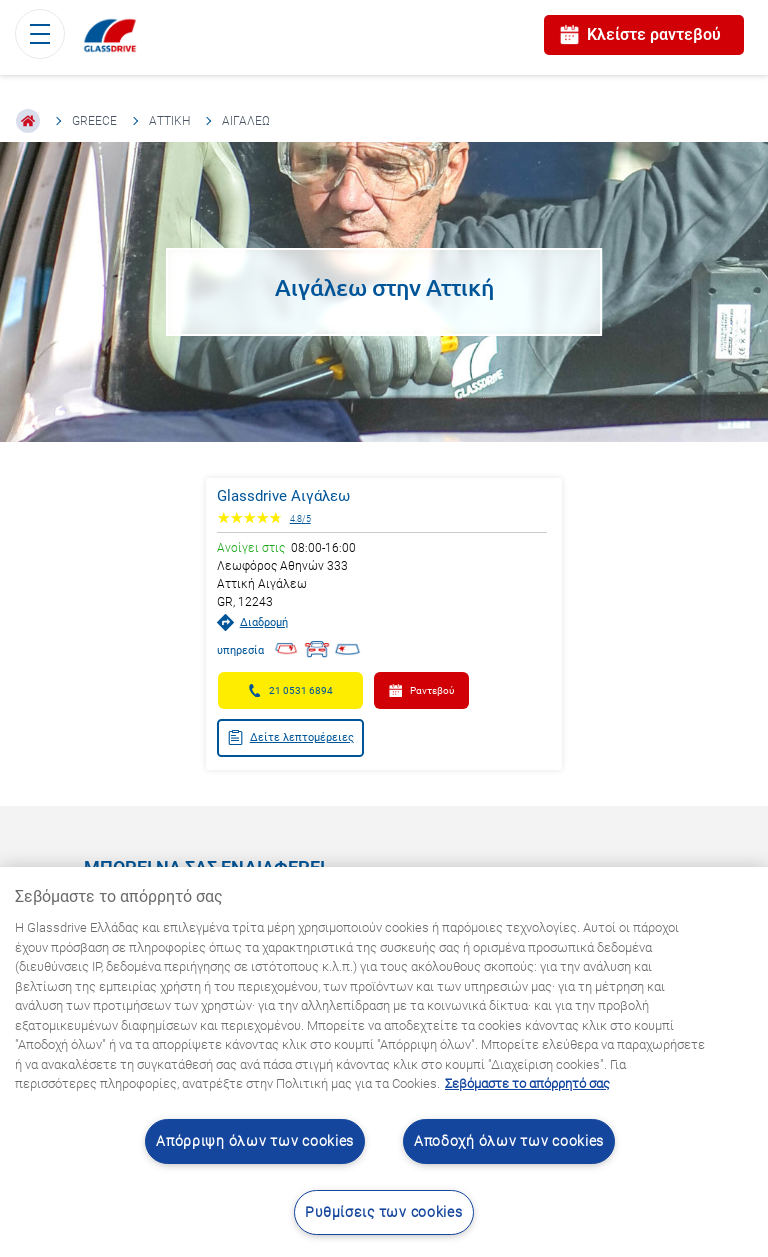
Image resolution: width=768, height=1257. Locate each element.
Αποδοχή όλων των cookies (509, 1141)
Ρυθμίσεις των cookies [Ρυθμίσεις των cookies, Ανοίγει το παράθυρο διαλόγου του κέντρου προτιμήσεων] (383, 1212)
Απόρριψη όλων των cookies (255, 1141)
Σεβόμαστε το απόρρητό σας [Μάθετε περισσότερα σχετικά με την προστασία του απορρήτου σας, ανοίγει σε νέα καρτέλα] (527, 1083)
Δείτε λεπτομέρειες (290, 737)
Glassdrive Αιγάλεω (283, 496)
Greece (94, 121)
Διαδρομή (252, 622)
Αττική (169, 121)
